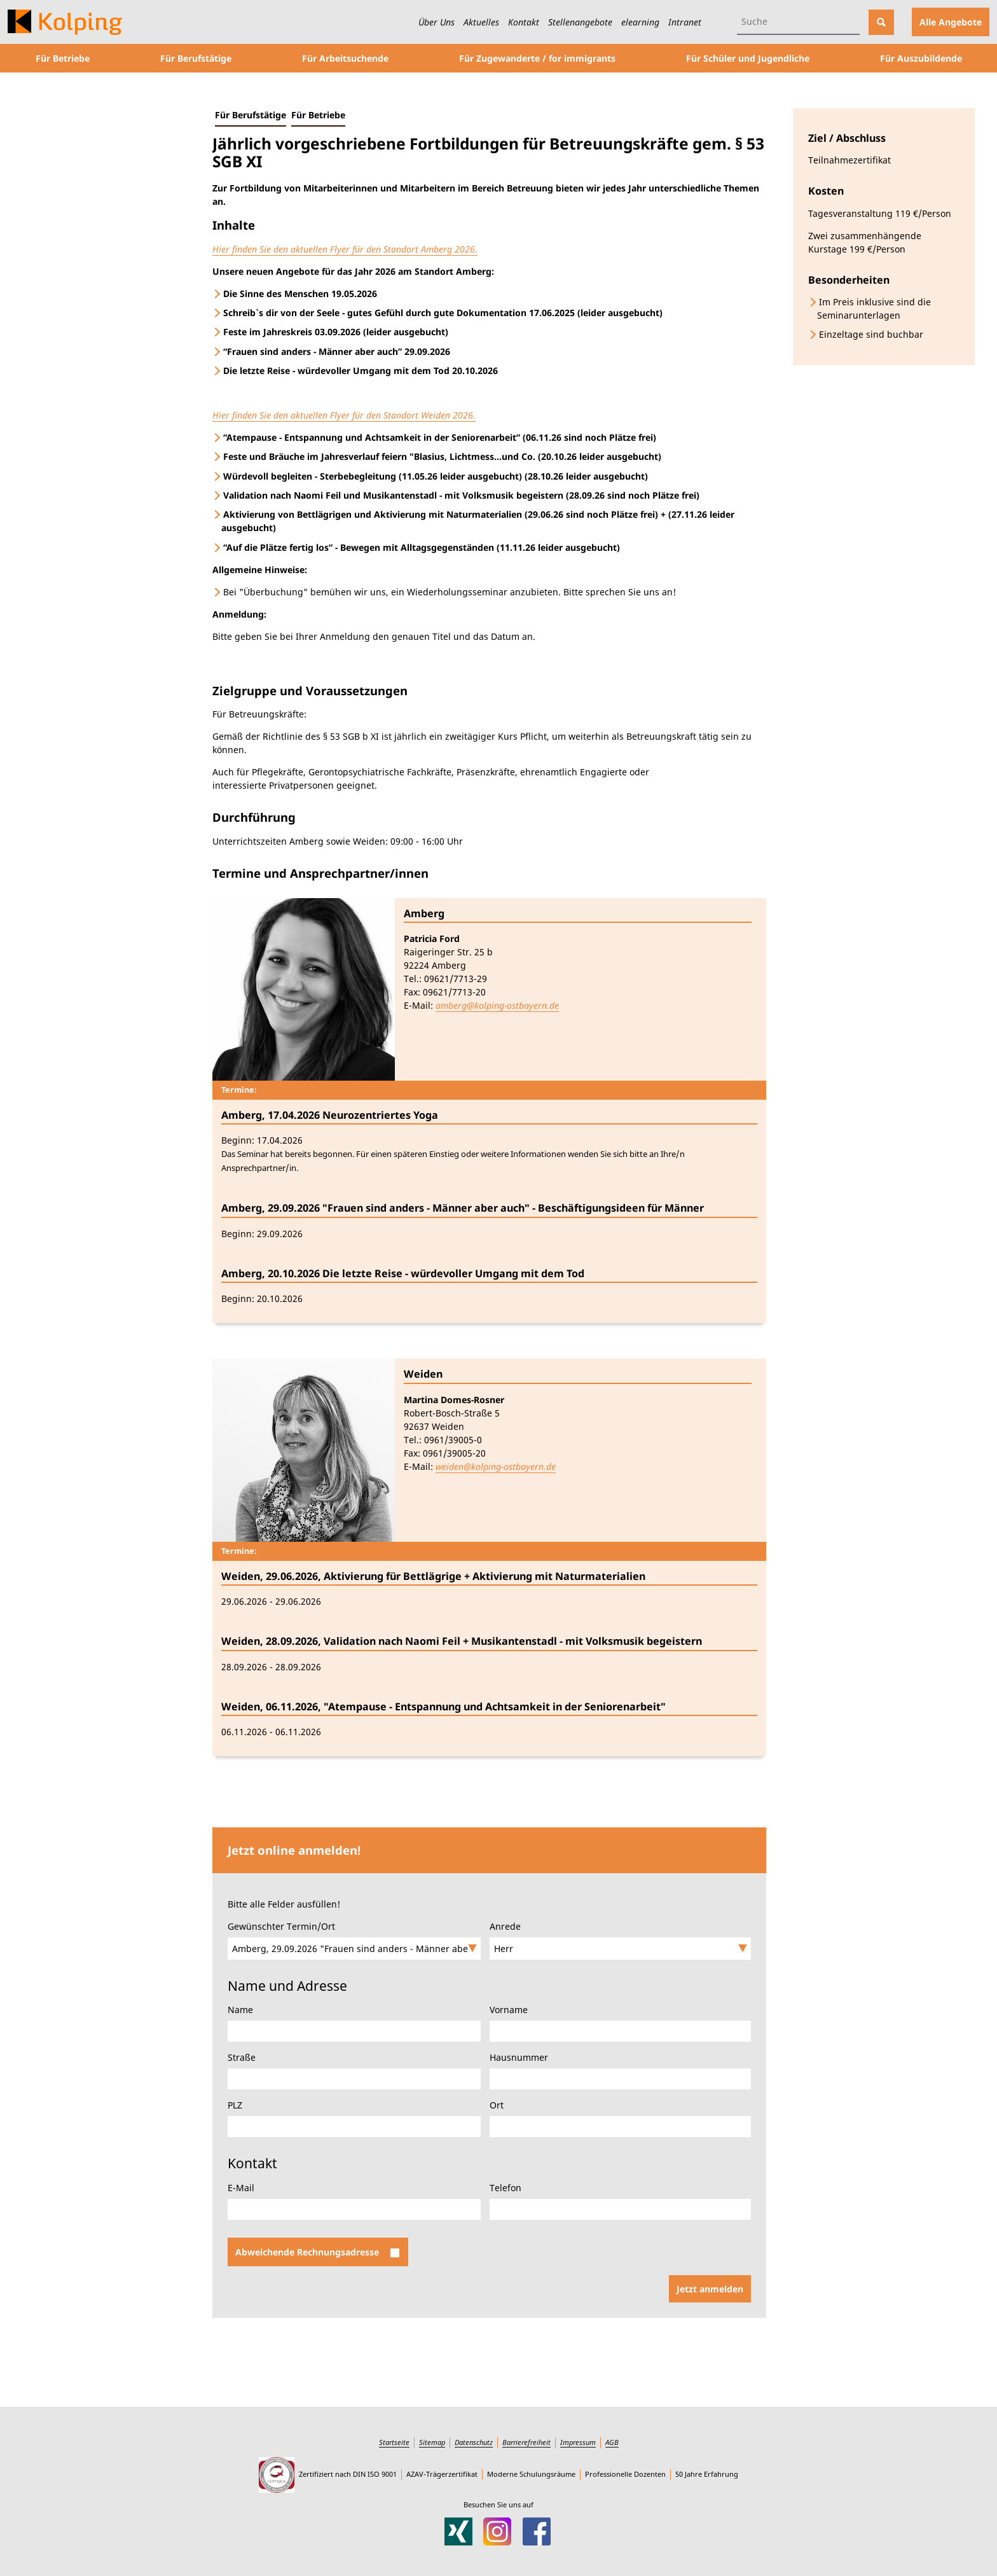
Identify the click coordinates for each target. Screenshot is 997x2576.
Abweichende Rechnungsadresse (317, 2252)
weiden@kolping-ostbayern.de (496, 1466)
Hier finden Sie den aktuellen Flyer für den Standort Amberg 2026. (345, 249)
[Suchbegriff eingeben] (798, 22)
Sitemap (432, 2442)
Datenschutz (474, 2442)
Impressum (578, 2442)
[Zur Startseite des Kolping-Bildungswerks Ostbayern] (65, 22)
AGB (612, 2442)
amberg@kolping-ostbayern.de (497, 1005)
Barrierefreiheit (526, 2442)
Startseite (394, 2442)
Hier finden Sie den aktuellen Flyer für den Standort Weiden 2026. (344, 415)
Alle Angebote (950, 22)
